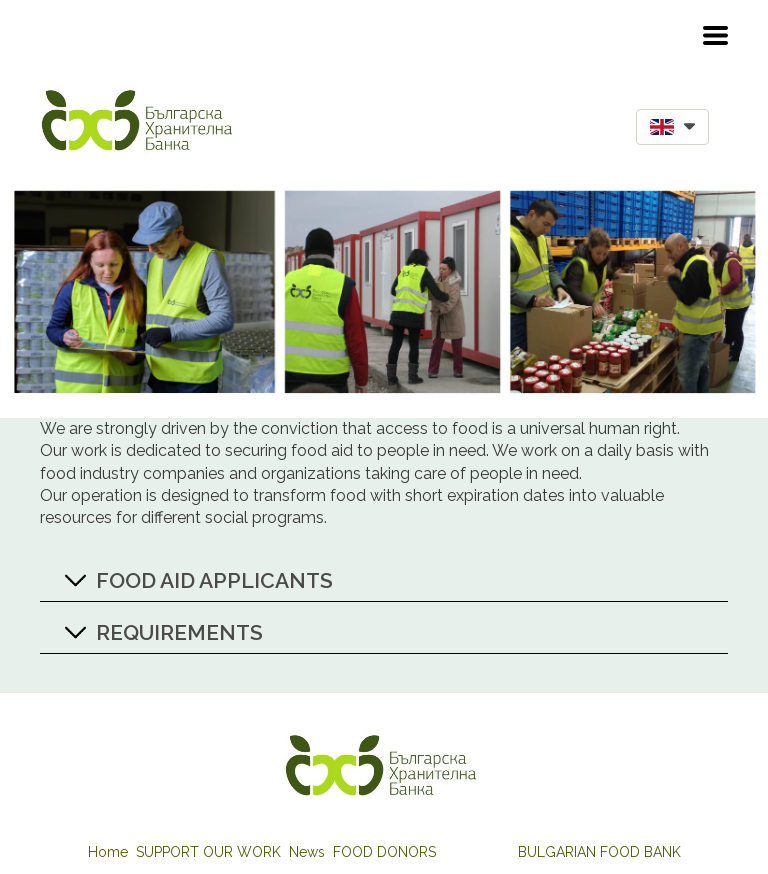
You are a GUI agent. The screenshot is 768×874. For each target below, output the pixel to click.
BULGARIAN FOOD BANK (599, 852)
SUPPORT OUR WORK (208, 852)
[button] (715, 35)
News (307, 852)
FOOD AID (477, 852)
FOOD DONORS (384, 852)
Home (108, 852)
